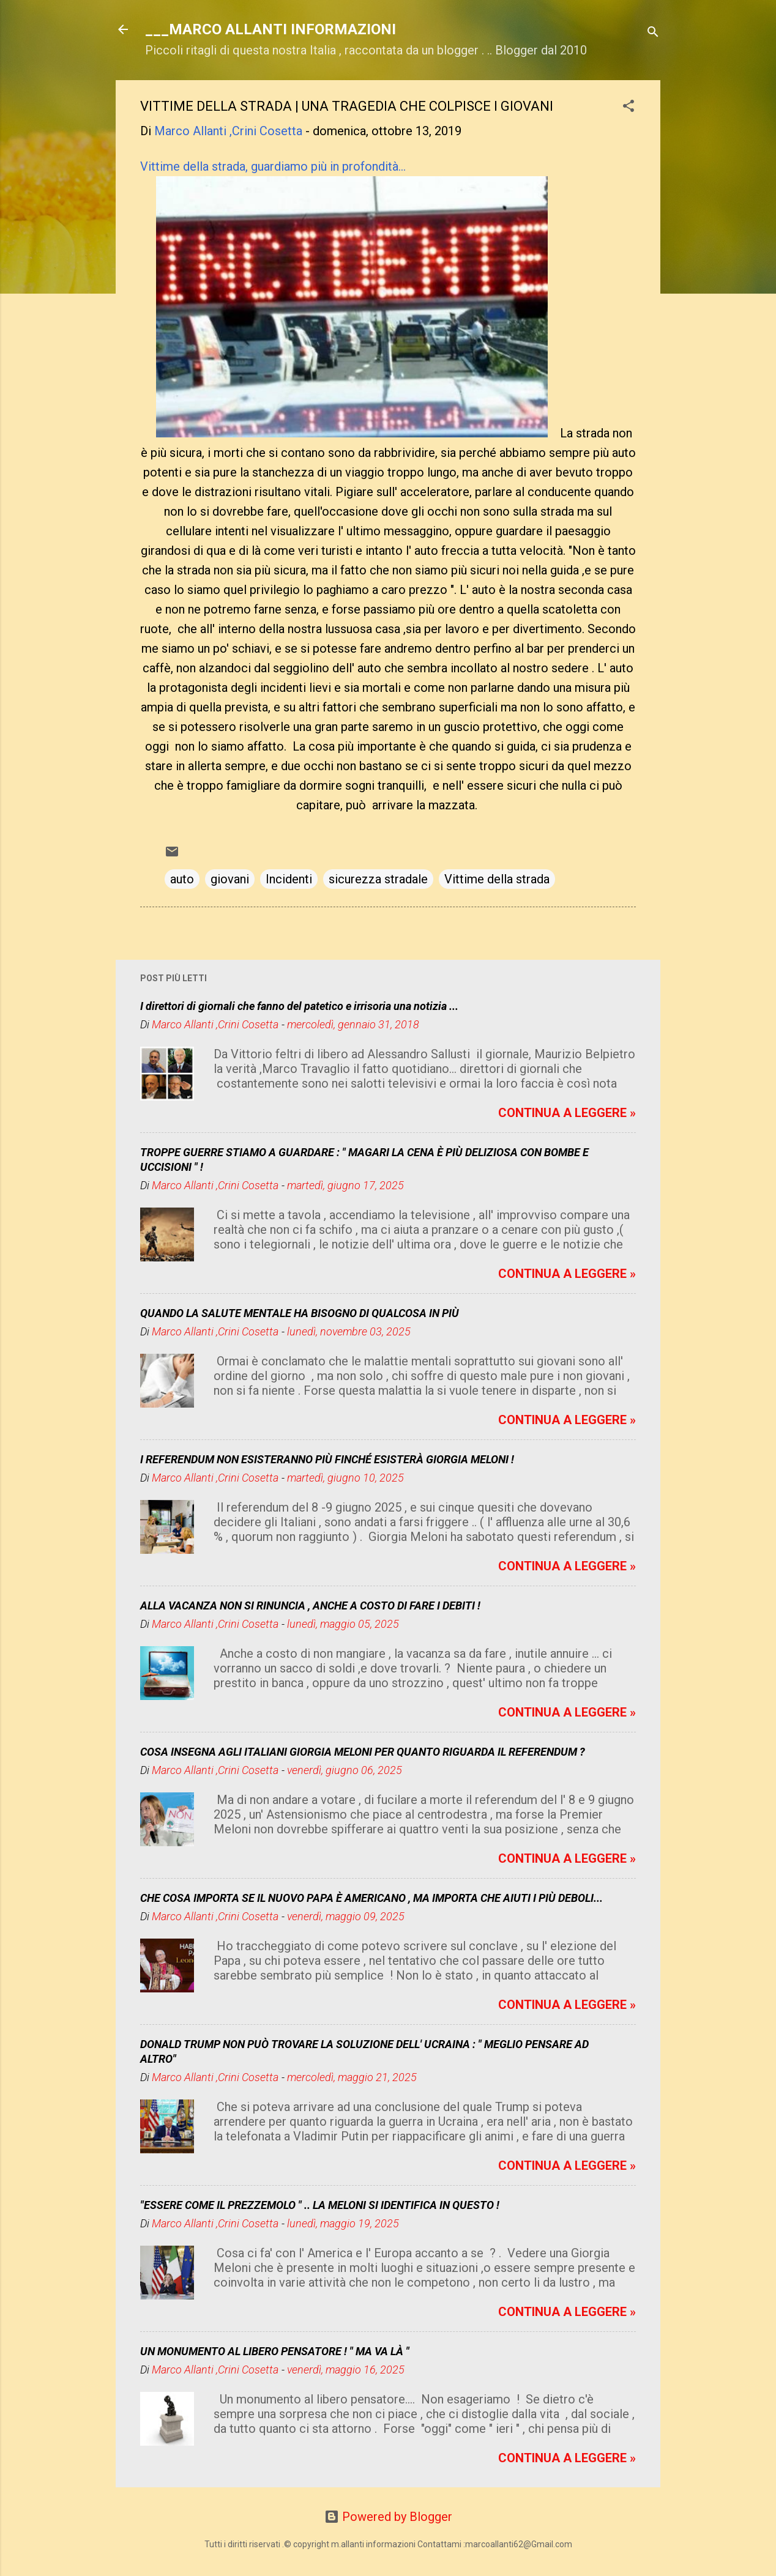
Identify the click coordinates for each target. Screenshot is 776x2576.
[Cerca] (653, 33)
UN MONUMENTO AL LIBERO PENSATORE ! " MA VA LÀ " (274, 2351)
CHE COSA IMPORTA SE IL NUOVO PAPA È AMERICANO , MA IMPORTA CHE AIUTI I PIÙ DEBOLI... (371, 1897)
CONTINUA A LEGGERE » (567, 1112)
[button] (628, 107)
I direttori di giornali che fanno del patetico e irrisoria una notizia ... (299, 1006)
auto (182, 879)
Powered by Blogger (388, 2516)
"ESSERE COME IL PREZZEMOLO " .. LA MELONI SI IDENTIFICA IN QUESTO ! (319, 2205)
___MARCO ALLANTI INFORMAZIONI (270, 29)
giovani (230, 879)
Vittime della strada (497, 879)
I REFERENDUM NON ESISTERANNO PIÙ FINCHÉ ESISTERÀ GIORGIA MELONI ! (327, 1459)
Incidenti (289, 879)
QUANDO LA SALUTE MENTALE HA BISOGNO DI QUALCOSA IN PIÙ (299, 1313)
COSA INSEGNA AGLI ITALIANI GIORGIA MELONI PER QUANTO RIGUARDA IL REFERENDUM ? (362, 1751)
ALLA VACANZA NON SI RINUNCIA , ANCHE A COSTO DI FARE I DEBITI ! (310, 1605)
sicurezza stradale (378, 879)
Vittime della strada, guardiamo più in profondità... (273, 166)
